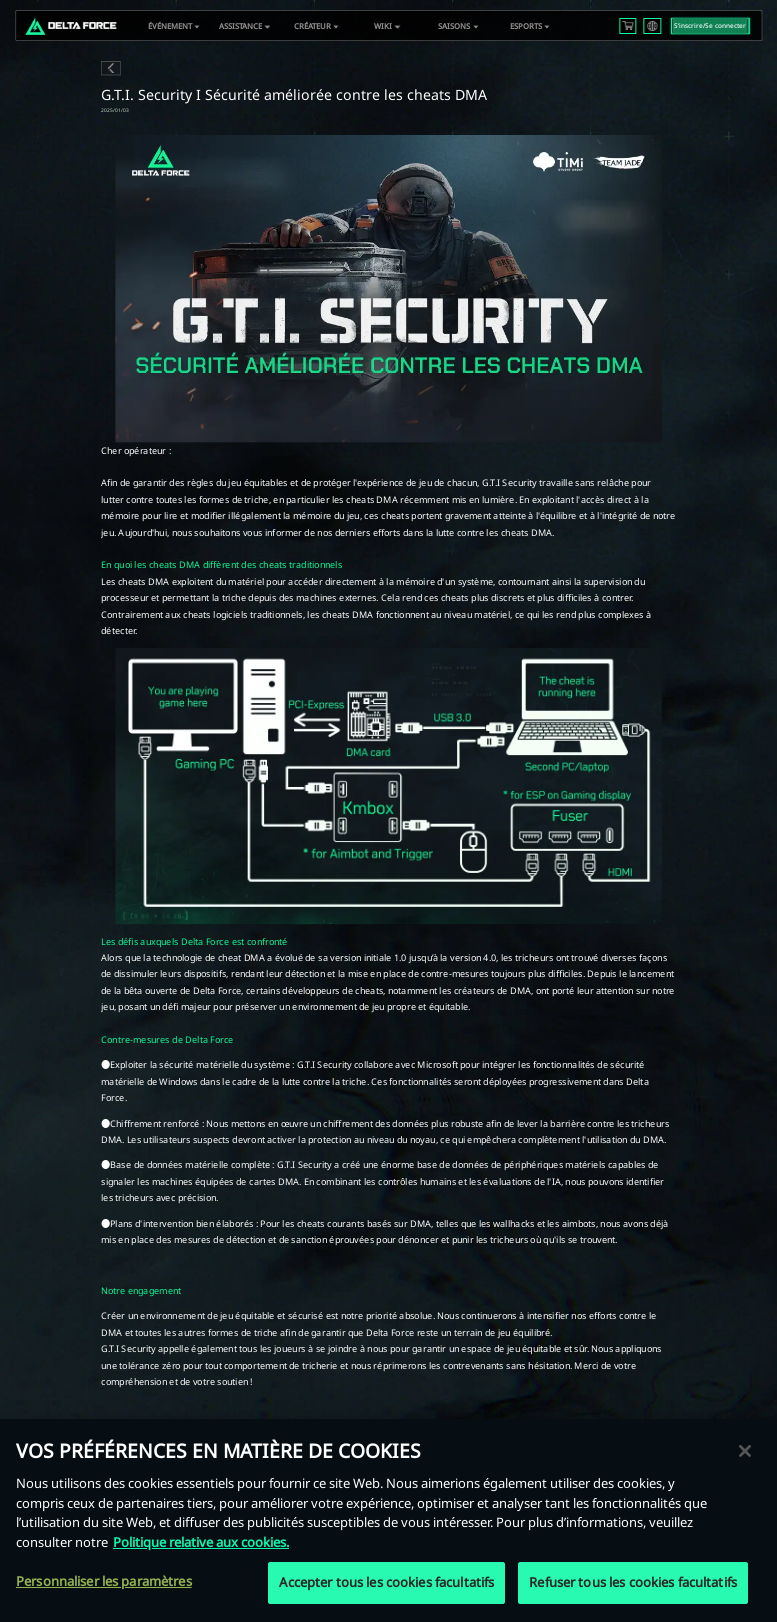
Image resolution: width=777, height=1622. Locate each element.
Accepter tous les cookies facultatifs (386, 1585)
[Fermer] (745, 1454)
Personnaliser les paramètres (104, 1584)
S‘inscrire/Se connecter (710, 25)
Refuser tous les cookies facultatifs (633, 1585)
